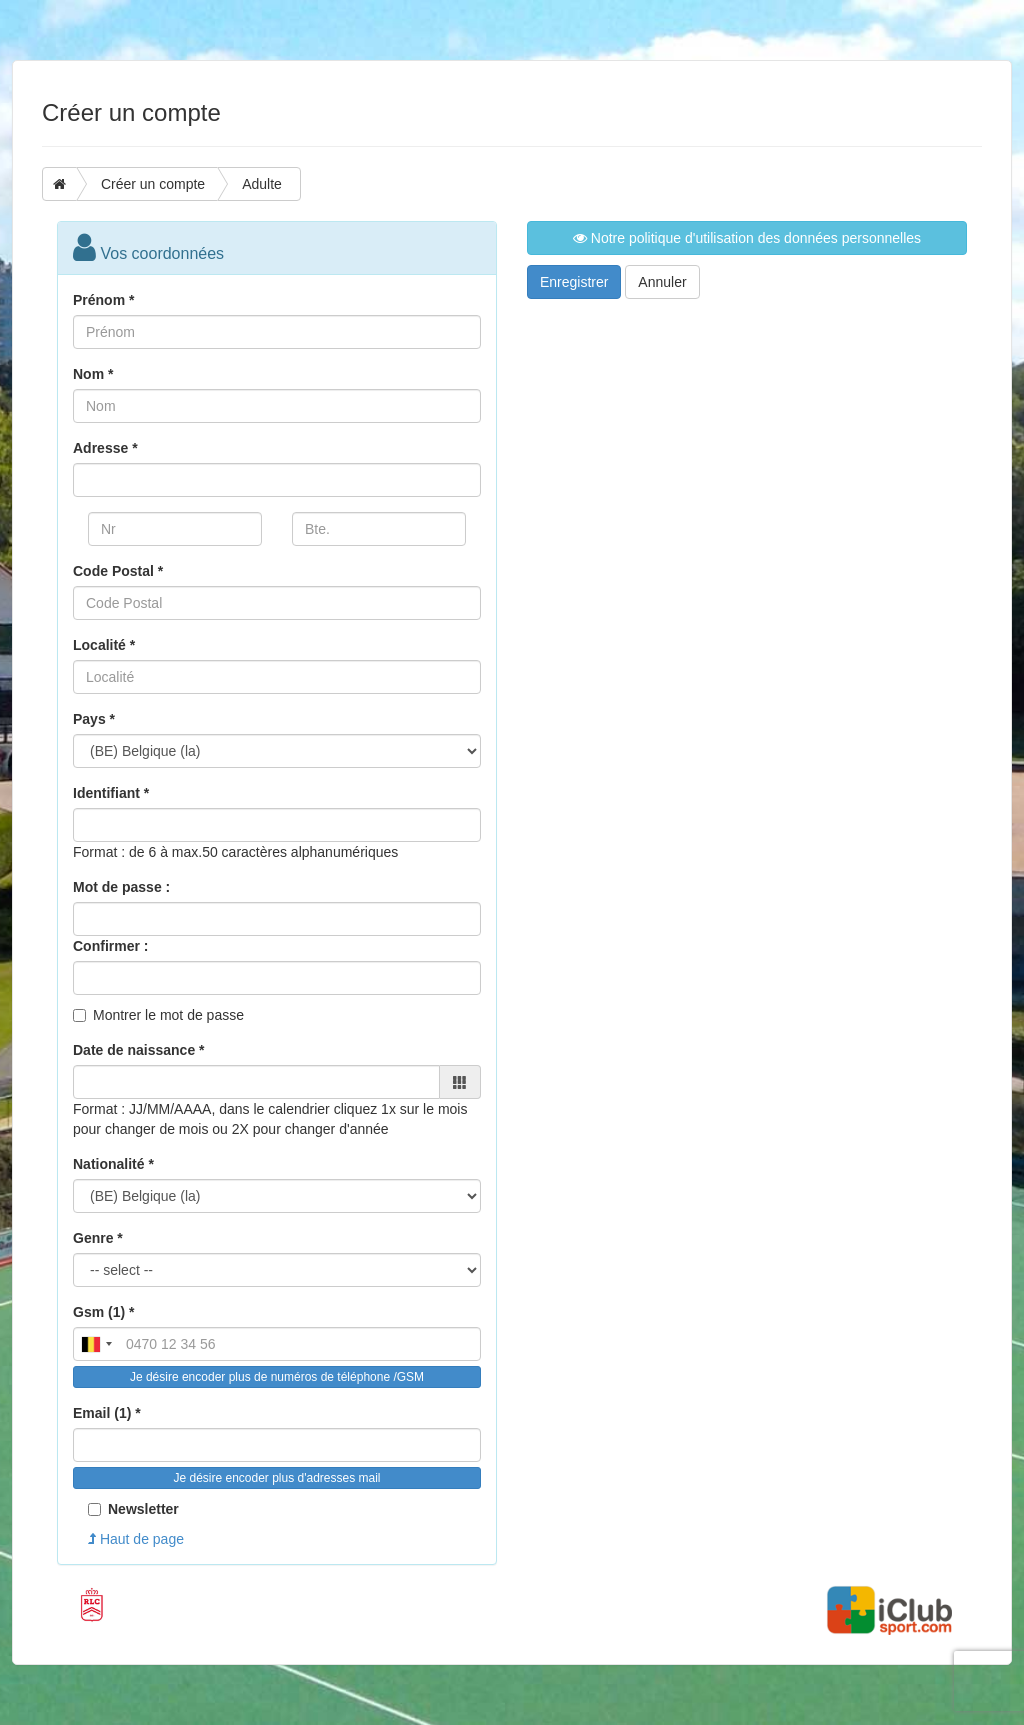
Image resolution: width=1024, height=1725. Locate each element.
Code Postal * (118, 571)
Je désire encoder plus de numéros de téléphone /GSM (277, 1377)
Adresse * (105, 448)
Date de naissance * (139, 1050)
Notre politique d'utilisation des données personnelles (747, 238)
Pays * (94, 719)
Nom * (93, 374)
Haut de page (136, 1539)
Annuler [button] (662, 282)
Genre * (98, 1238)
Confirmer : (110, 946)
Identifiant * (111, 793)
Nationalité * (113, 1164)
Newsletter (133, 1509)
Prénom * (103, 300)
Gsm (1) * (103, 1312)
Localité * (104, 645)
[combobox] (96, 1344)
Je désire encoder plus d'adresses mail (276, 1478)
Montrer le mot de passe (168, 1015)
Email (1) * (107, 1413)
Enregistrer (574, 282)
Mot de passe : (121, 887)
